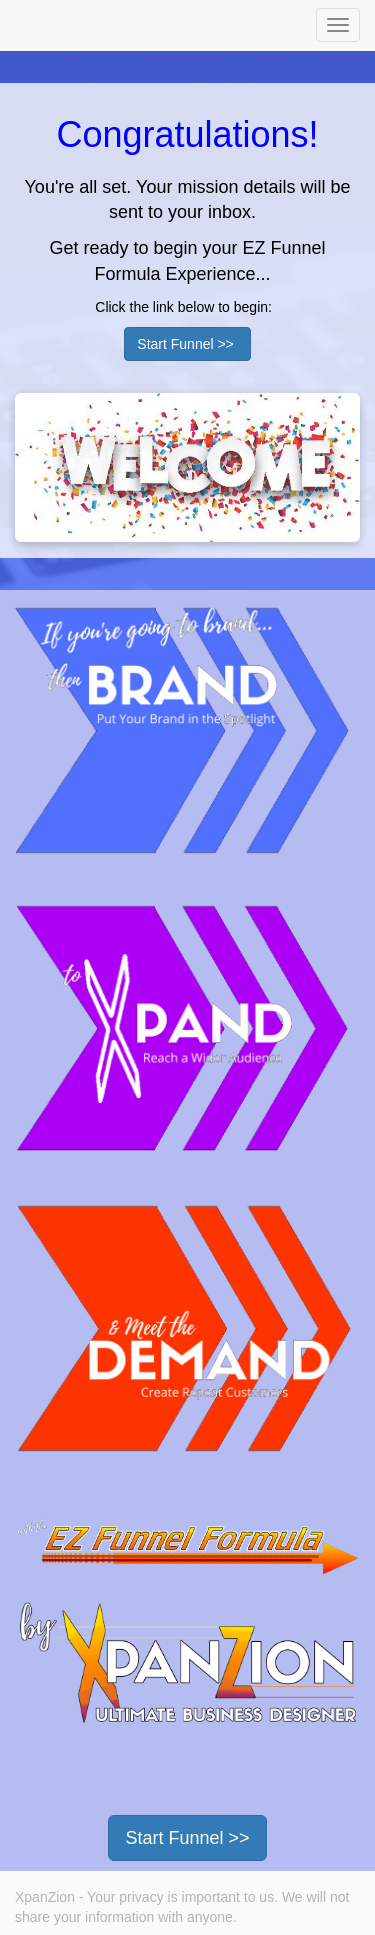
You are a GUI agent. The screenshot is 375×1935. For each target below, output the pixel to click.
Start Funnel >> (187, 344)
